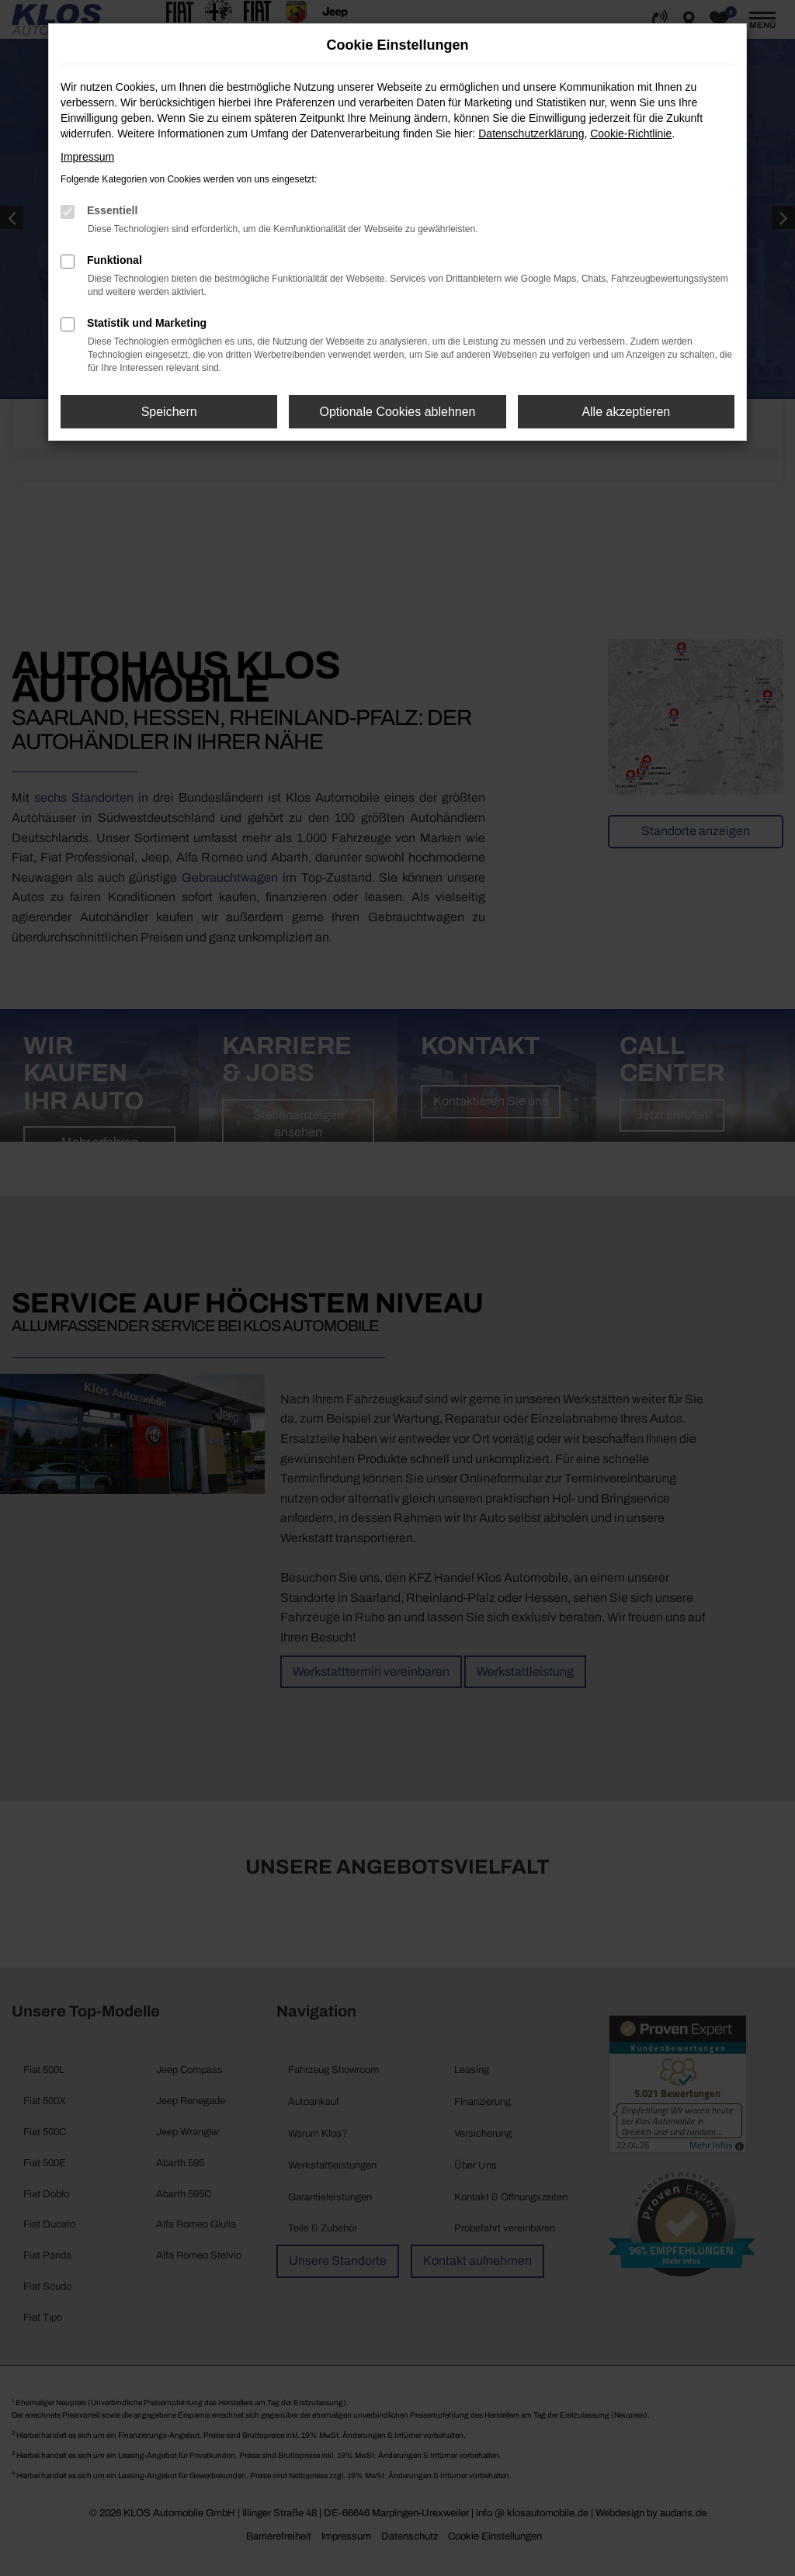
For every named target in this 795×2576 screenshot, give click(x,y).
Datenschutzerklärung (531, 133)
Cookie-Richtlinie (631, 133)
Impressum (87, 157)
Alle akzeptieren (625, 411)
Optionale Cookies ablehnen (397, 411)
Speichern (169, 411)
